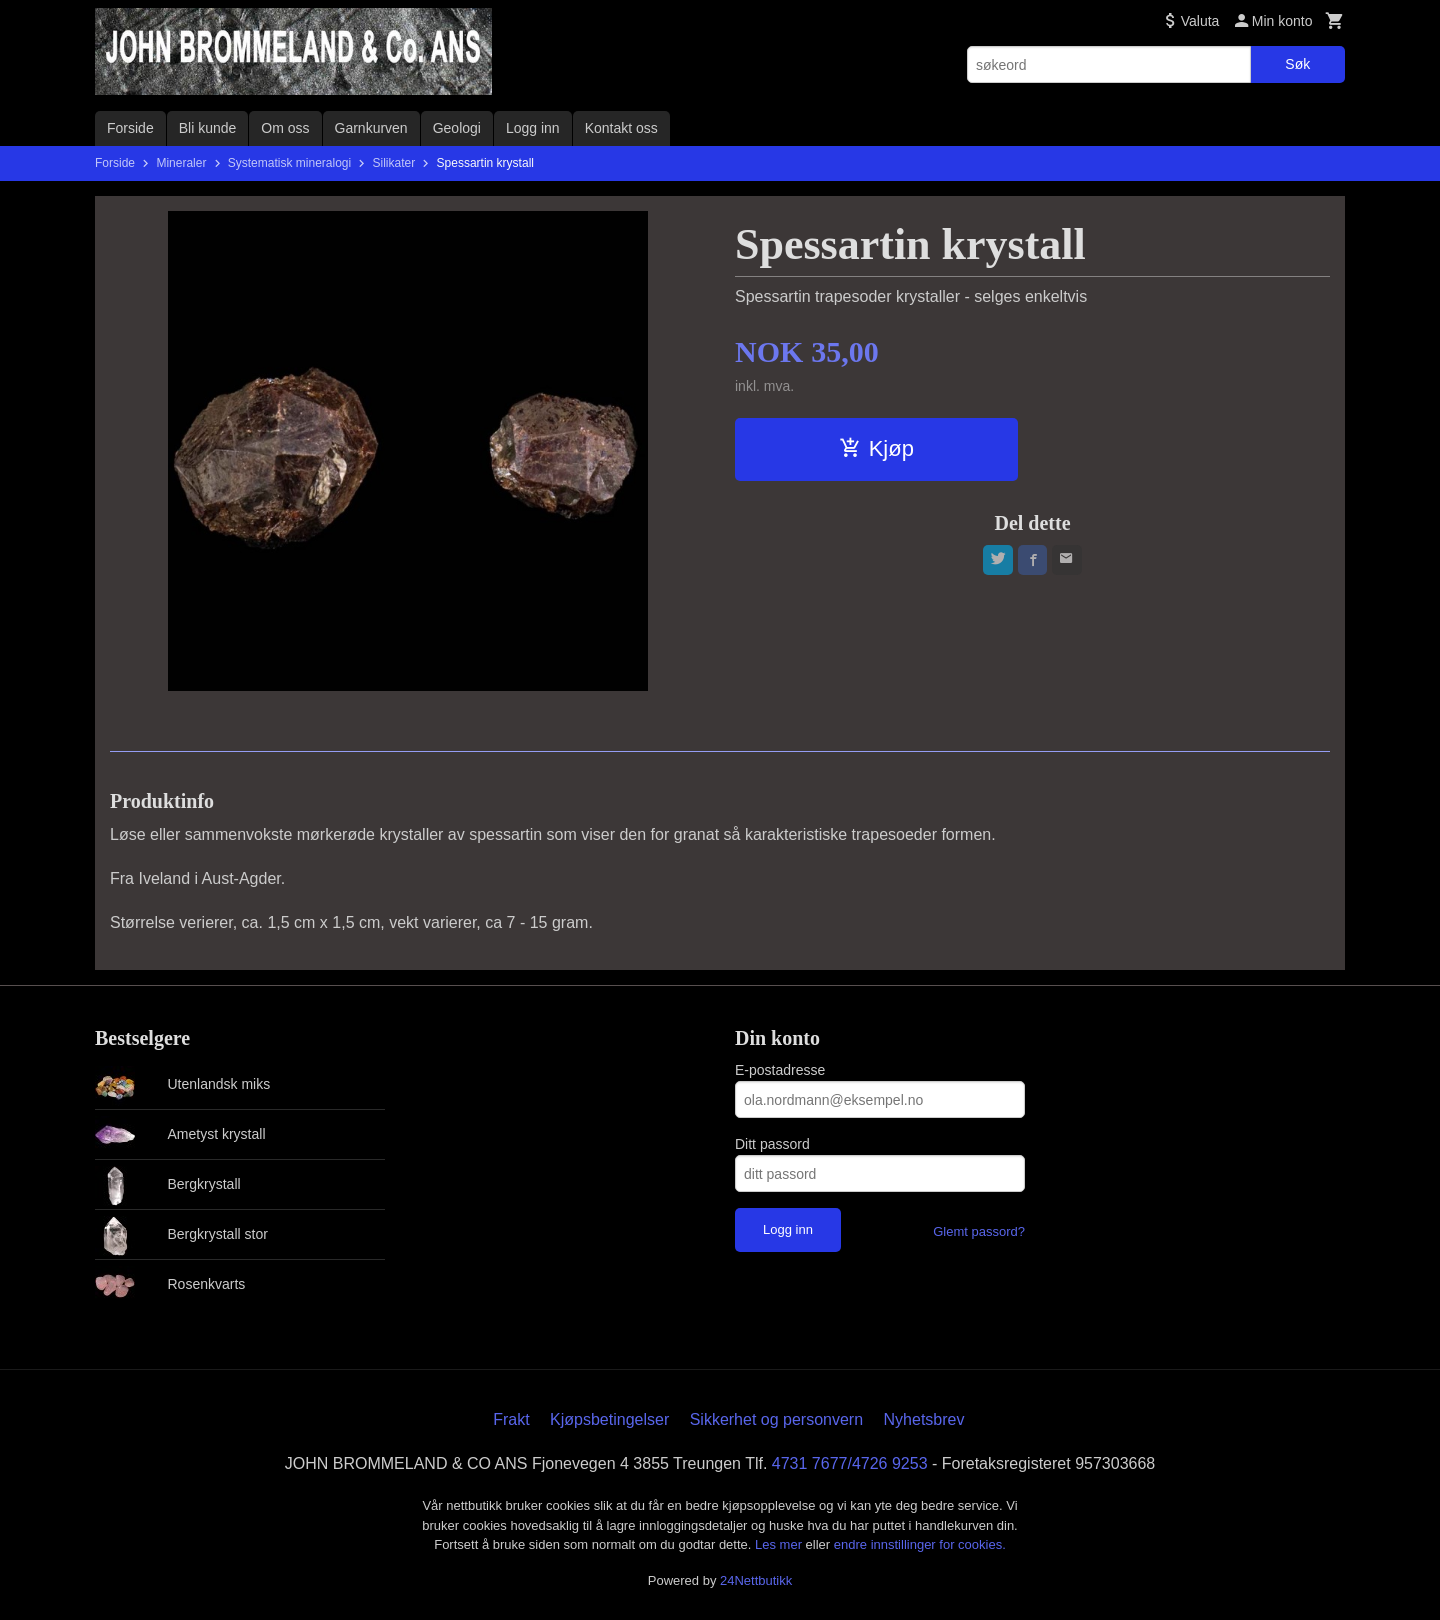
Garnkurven (371, 128)
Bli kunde (208, 128)
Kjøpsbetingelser (609, 1419)
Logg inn (533, 128)
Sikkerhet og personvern (776, 1419)
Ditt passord (772, 1144)
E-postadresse (780, 1070)
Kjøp (876, 448)
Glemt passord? (979, 1231)
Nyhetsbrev (924, 1419)
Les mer (780, 1544)
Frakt (511, 1419)
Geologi (457, 128)
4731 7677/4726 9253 (850, 1463)
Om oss (285, 128)
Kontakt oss (621, 128)
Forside (130, 128)
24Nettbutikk (756, 1580)
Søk (1297, 64)
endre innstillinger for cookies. (920, 1544)
